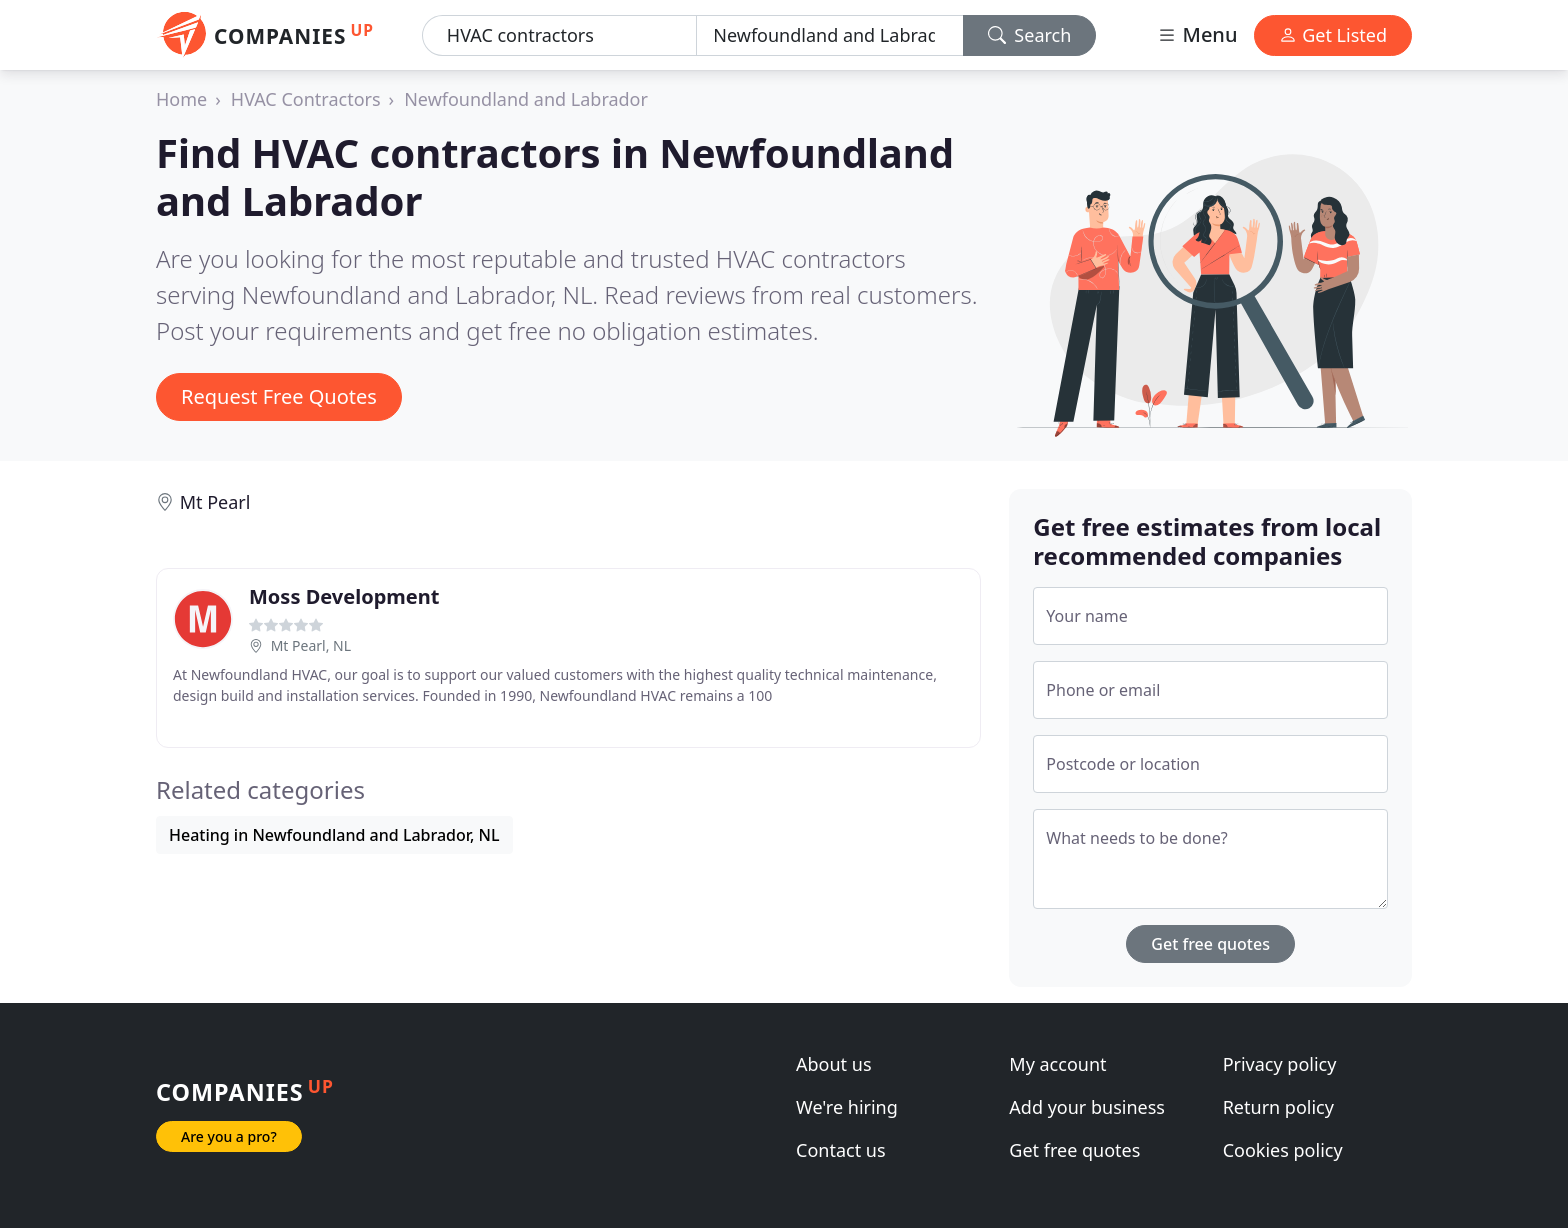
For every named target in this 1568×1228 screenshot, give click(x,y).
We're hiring (847, 1107)
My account (1057, 1064)
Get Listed (1333, 35)
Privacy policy (1280, 1064)
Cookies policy (1283, 1150)
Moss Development (344, 596)
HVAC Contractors (306, 99)
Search (1030, 35)
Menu (1197, 34)
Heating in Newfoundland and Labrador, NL (334, 835)
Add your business (1087, 1107)
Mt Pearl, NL (311, 645)
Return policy (1278, 1107)
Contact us (841, 1150)
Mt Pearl (215, 502)
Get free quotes (1210, 944)
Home (181, 99)
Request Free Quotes (279, 396)
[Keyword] (559, 35)
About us (834, 1064)
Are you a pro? (229, 1136)
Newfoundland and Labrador (526, 99)
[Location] (829, 35)
